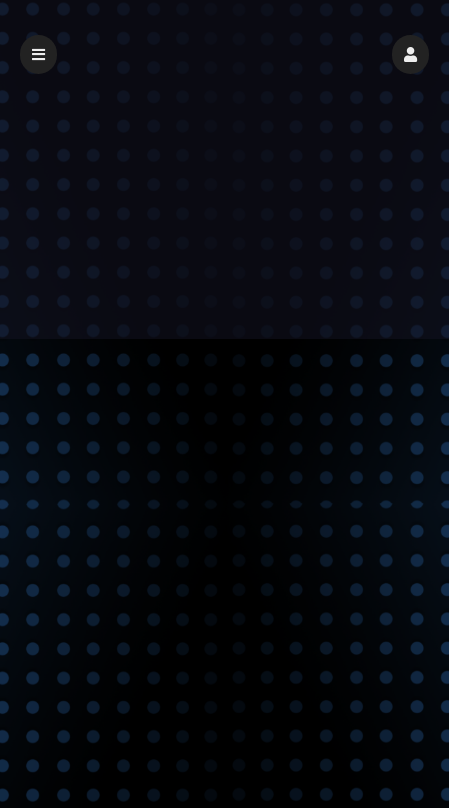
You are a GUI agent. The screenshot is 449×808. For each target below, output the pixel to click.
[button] (410, 54)
